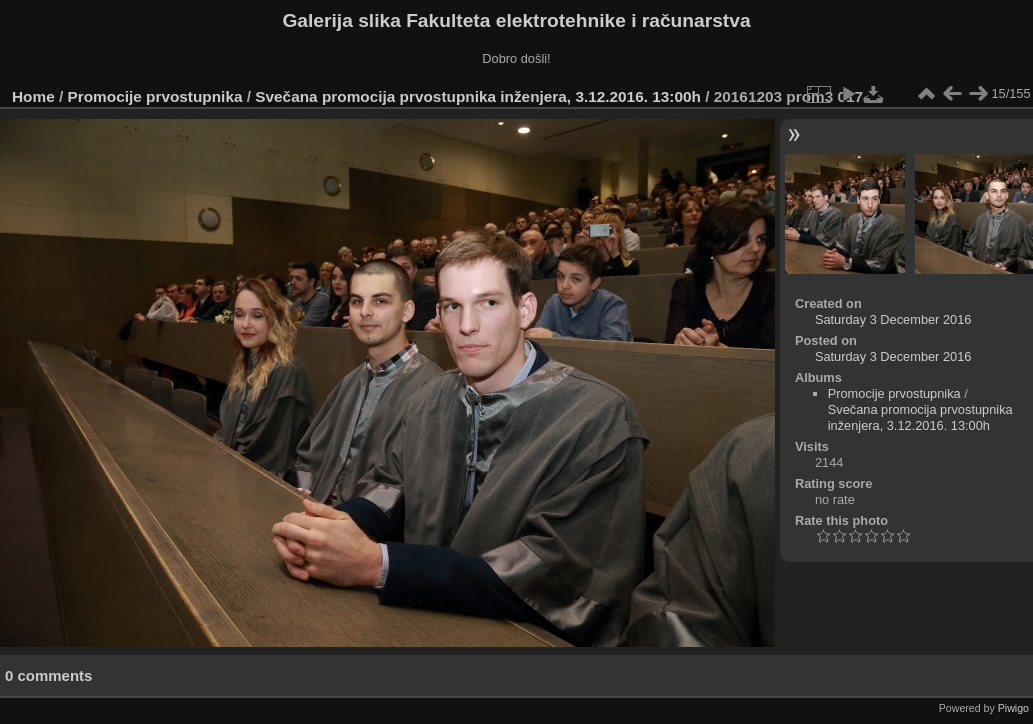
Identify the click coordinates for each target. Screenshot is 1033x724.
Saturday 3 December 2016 (893, 319)
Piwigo (1013, 708)
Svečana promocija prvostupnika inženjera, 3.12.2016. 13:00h (478, 96)
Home (33, 96)
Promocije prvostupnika (155, 96)
